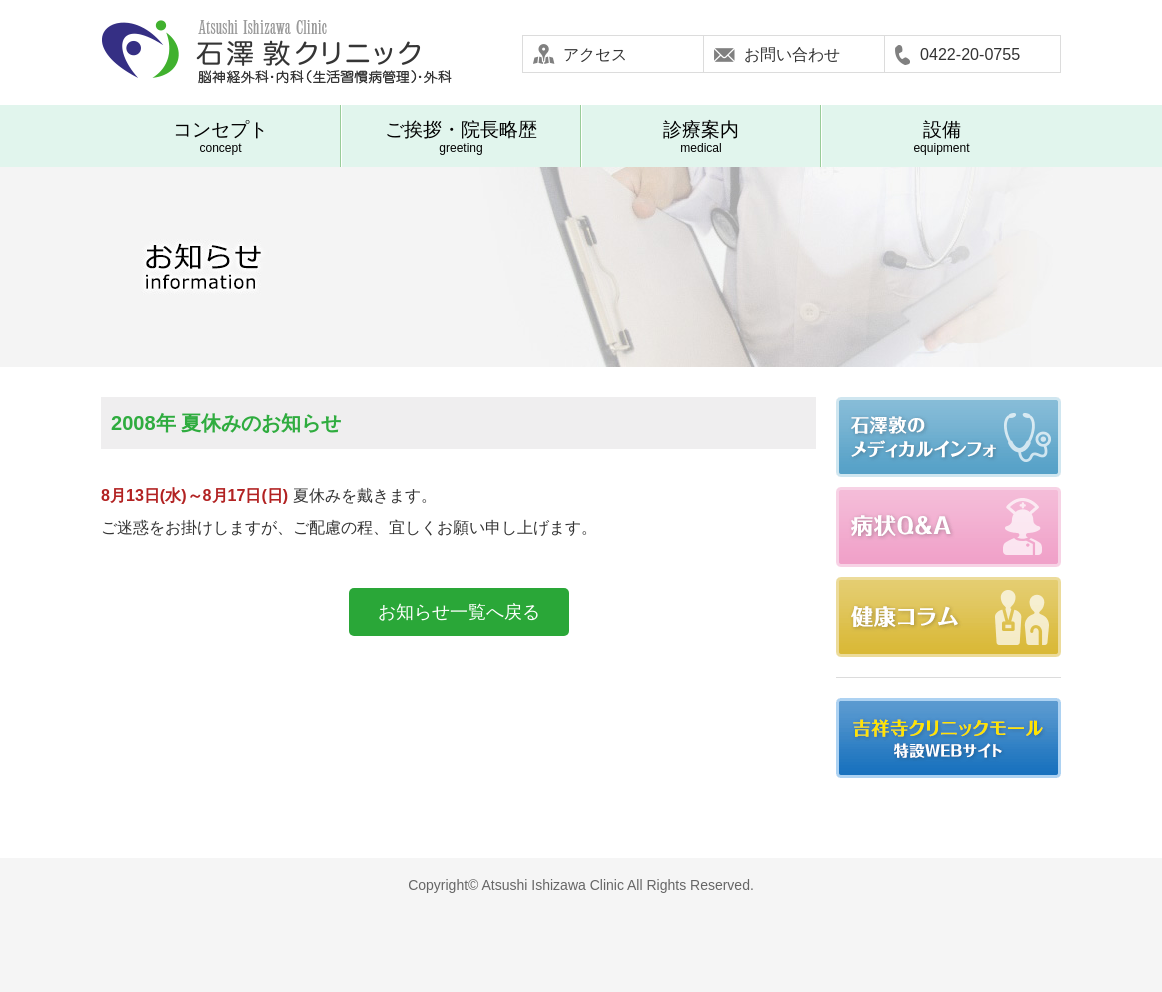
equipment (941, 137)
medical (701, 137)
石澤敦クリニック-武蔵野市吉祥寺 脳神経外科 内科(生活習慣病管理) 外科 (276, 52)
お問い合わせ (792, 54)
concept (220, 137)
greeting (461, 137)
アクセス (595, 54)
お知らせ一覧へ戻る (459, 612)
